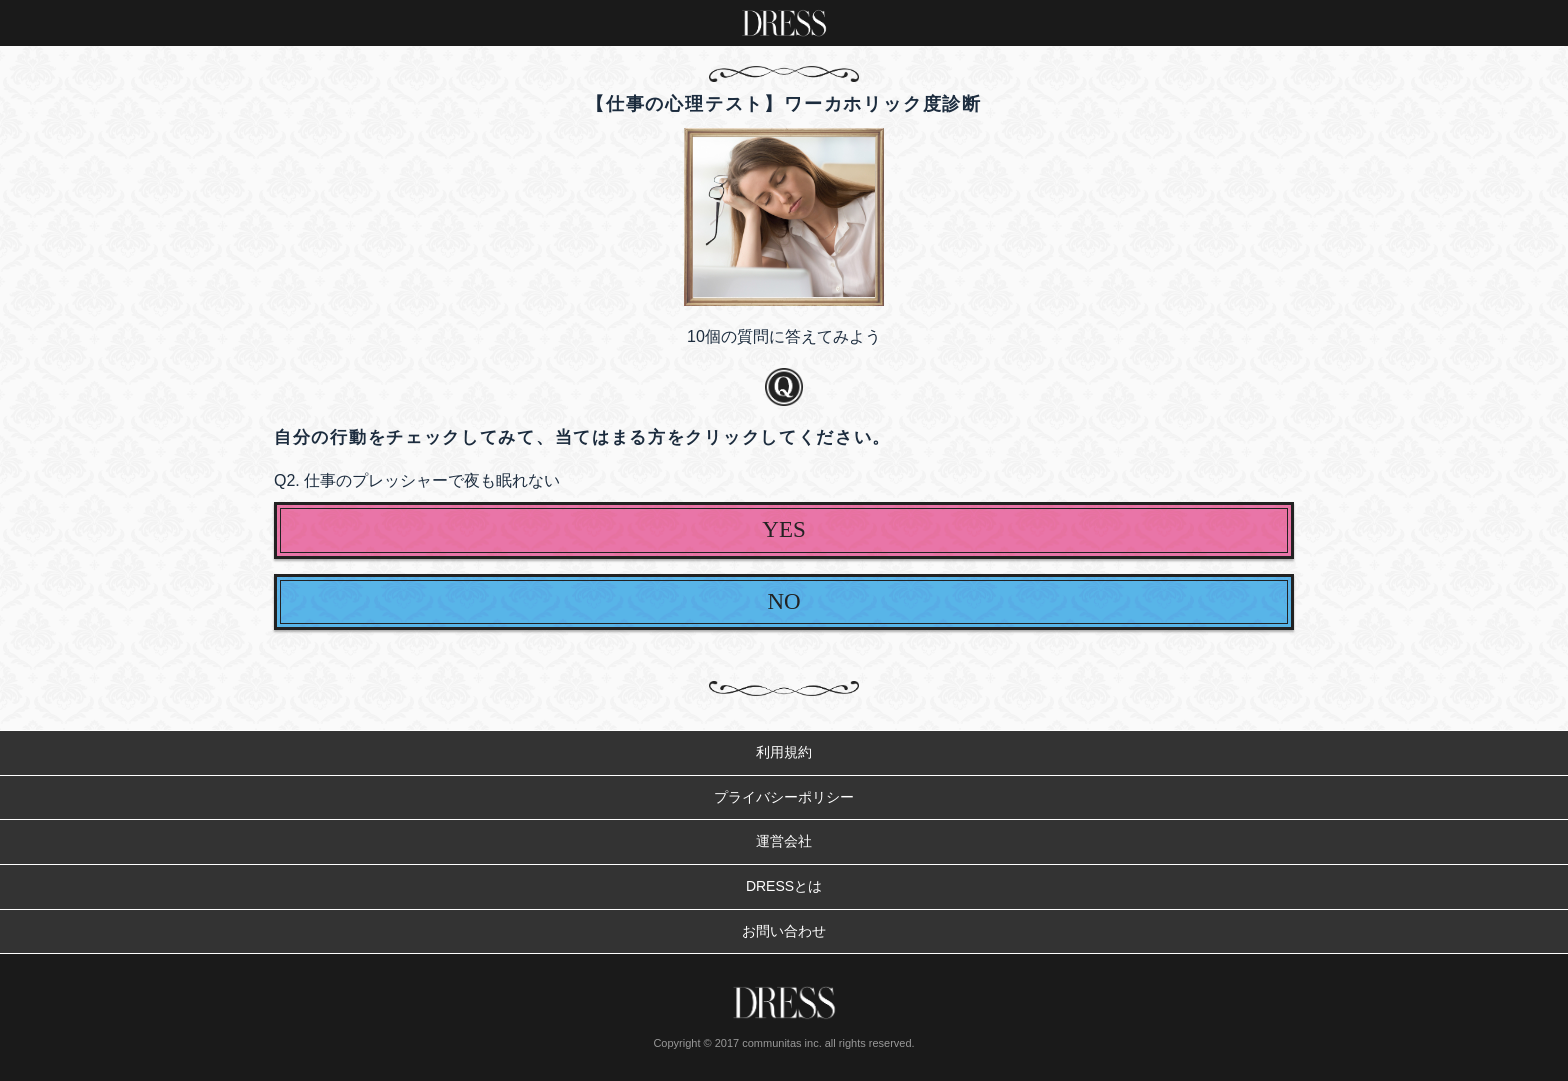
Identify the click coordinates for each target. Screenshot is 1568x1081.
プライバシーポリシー (784, 797)
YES (783, 529)
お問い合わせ (784, 931)
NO (783, 601)
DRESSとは (784, 886)
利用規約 (784, 752)
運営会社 (784, 841)
